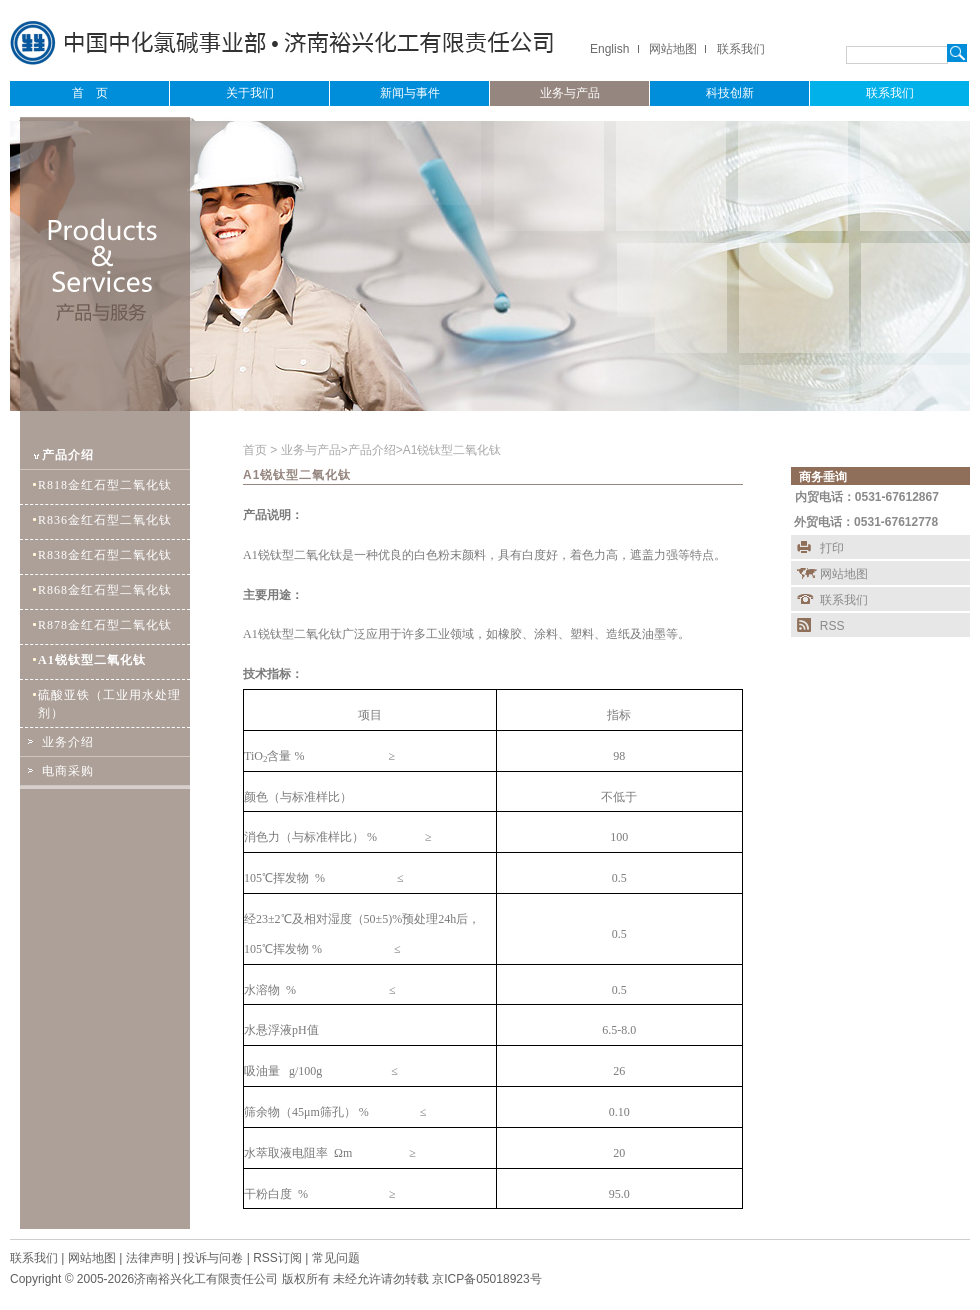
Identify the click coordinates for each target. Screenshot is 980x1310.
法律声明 (150, 1258)
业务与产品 (311, 450)
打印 (832, 548)
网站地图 (673, 49)
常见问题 (336, 1258)
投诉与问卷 (213, 1258)
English (609, 49)
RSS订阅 (277, 1258)
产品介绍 (372, 450)
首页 (256, 450)
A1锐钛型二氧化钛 (452, 450)
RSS (832, 626)
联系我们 (741, 49)
